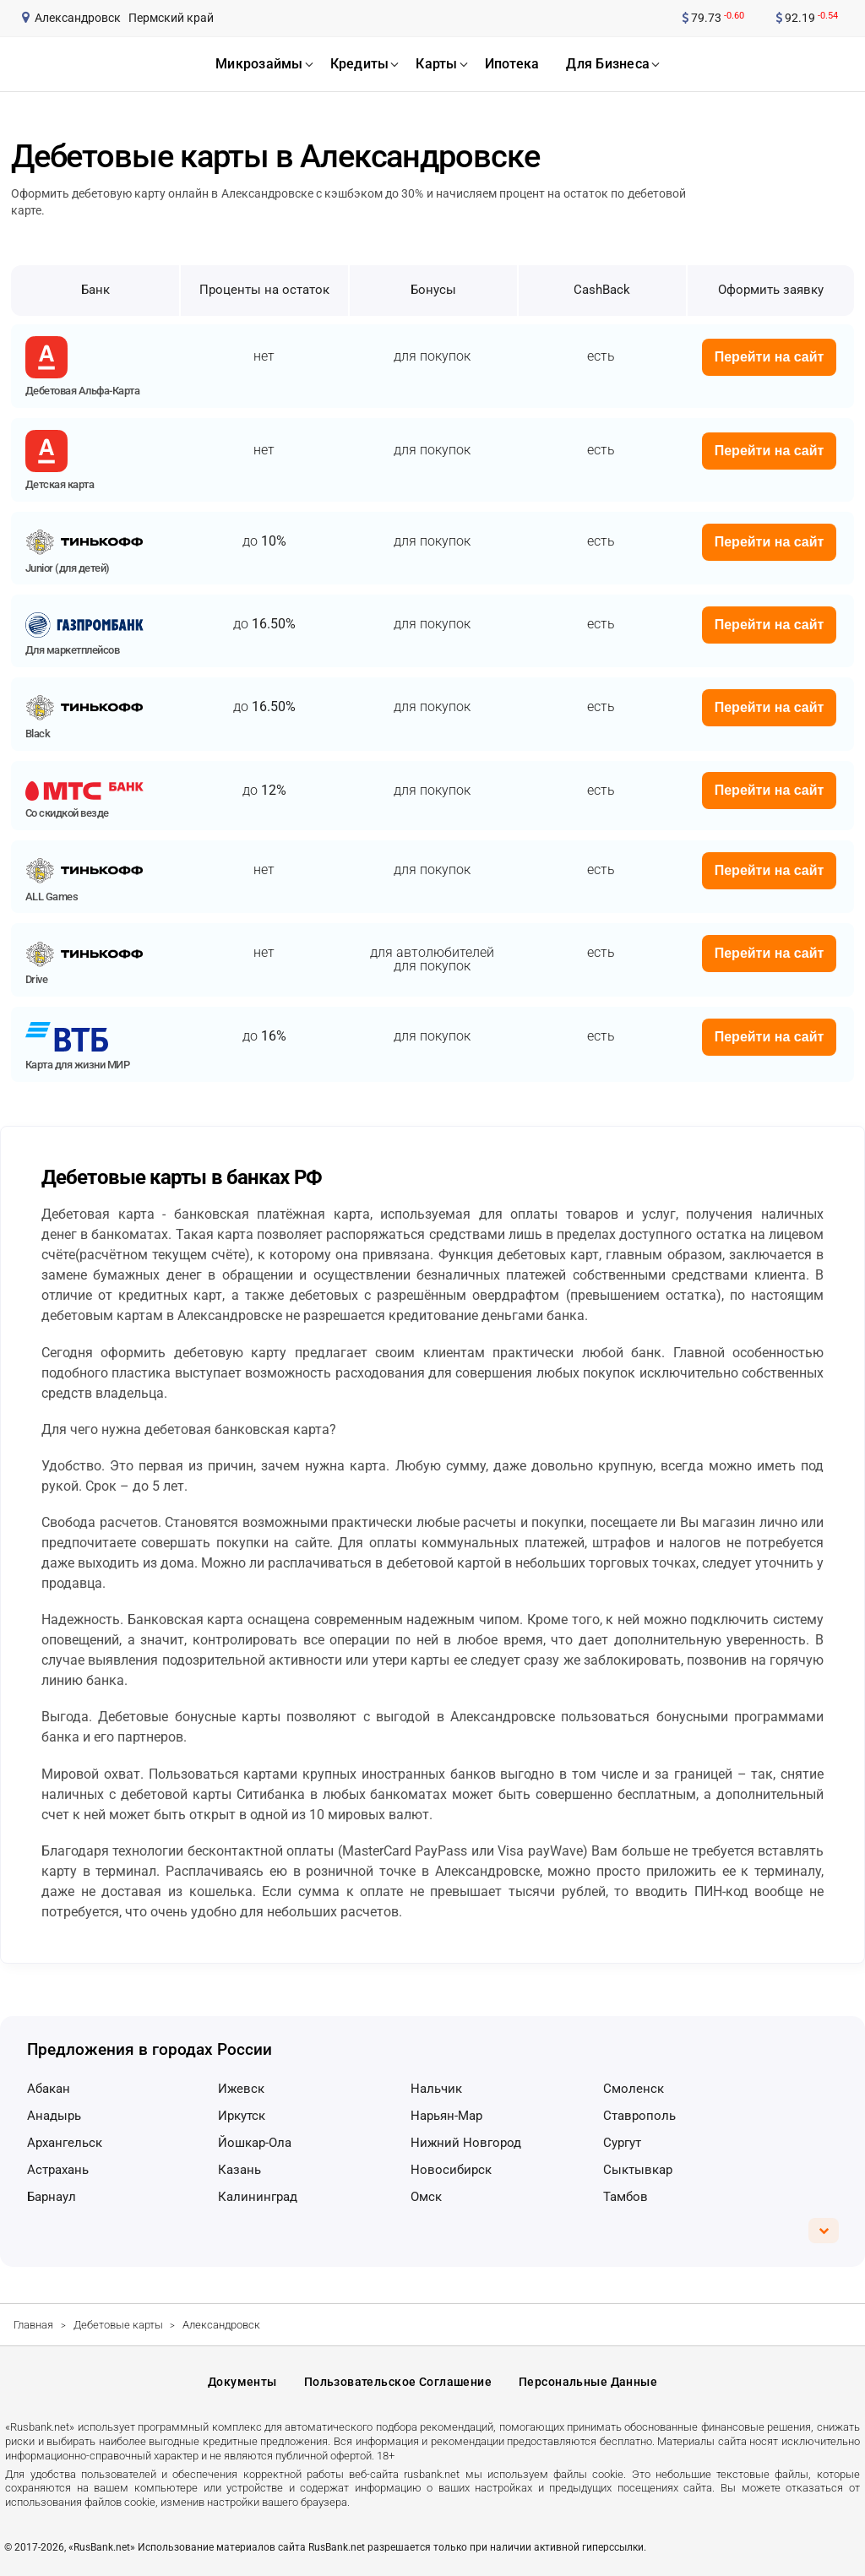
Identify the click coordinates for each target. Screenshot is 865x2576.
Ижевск (241, 2088)
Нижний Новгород (466, 2142)
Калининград (257, 2196)
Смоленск (633, 2088)
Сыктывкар (637, 2169)
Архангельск (64, 2142)
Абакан (48, 2088)
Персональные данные (588, 2382)
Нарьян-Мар (446, 2115)
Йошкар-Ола (254, 2142)
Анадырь (54, 2115)
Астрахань (58, 2169)
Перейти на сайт (769, 357)
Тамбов (625, 2196)
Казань (239, 2169)
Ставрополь (639, 2115)
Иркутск (241, 2115)
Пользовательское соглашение (398, 2382)
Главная (33, 2324)
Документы (242, 2382)
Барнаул (51, 2196)
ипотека (512, 64)
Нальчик (436, 2088)
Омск (426, 2196)
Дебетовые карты (118, 2324)
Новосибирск (451, 2169)
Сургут (622, 2142)
